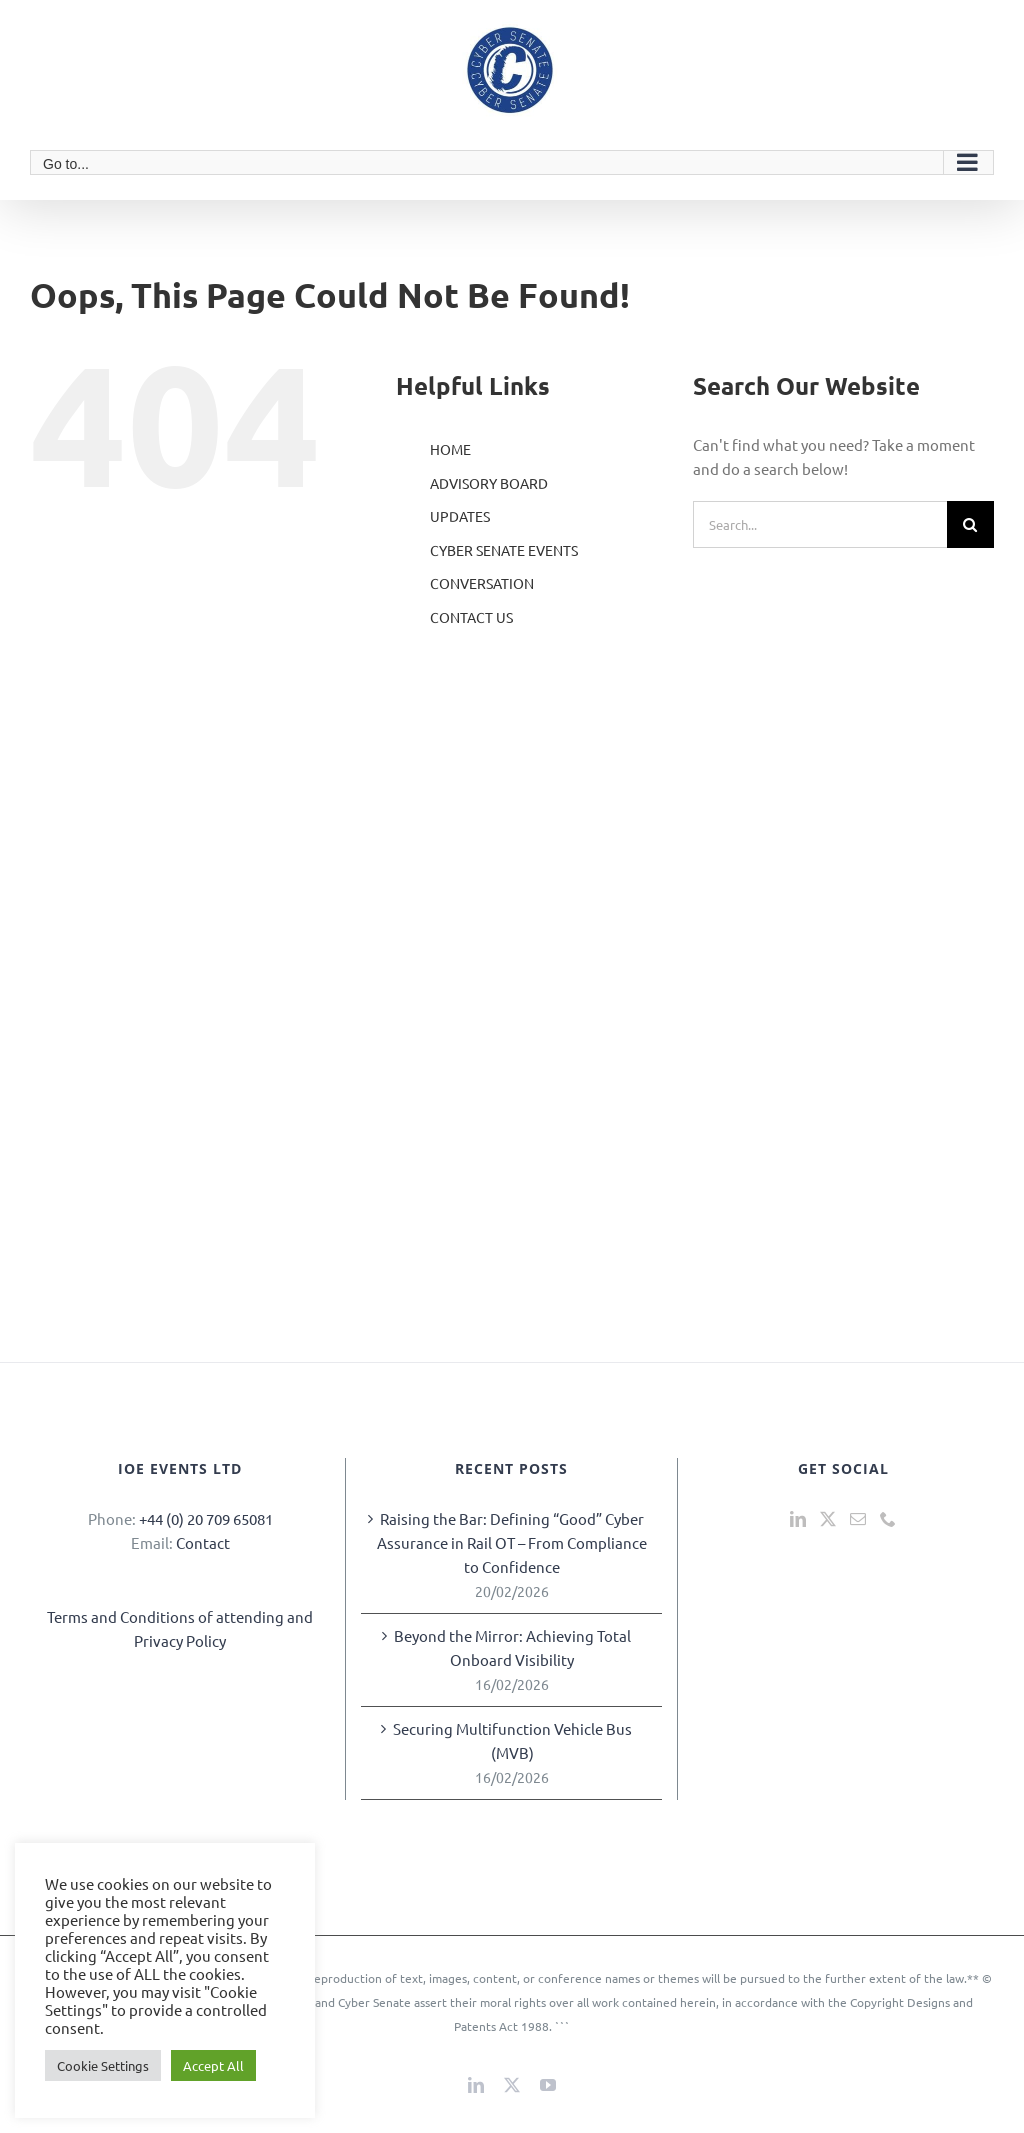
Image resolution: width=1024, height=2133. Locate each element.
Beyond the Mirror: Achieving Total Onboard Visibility (512, 1647)
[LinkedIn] (798, 1519)
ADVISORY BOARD (489, 483)
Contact (203, 1542)
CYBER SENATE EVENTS (504, 550)
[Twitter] (828, 1519)
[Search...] (820, 524)
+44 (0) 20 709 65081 (206, 1518)
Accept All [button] (213, 2065)
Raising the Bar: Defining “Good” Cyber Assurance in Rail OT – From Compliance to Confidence (512, 1542)
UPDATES (460, 516)
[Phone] (888, 1519)
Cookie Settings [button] (103, 2065)
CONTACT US (471, 617)
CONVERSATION (482, 583)
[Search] (970, 524)
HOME (450, 449)
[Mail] (858, 1519)
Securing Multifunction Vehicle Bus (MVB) (512, 1740)
